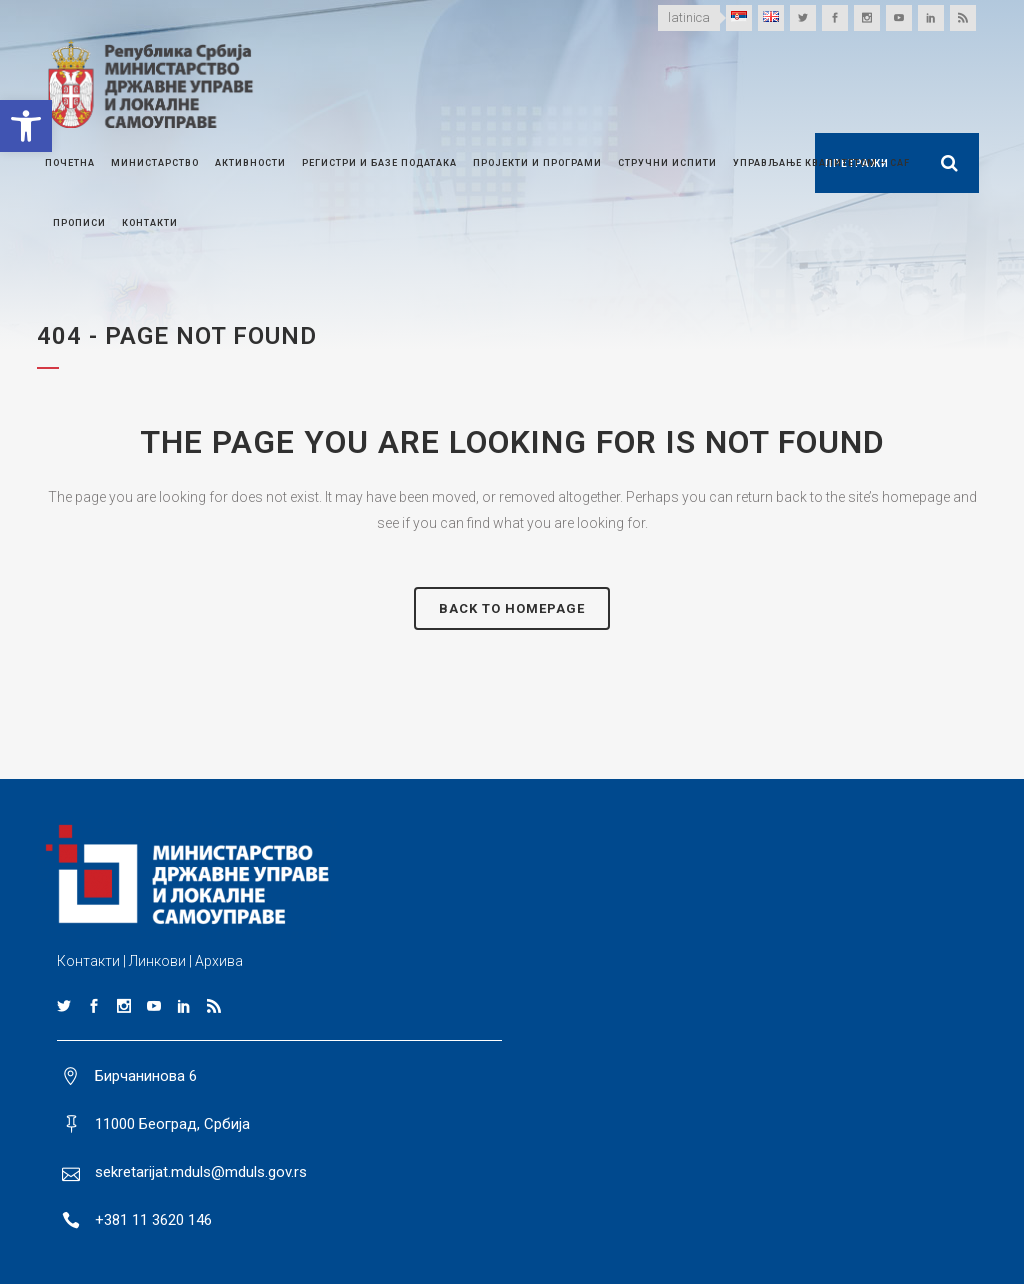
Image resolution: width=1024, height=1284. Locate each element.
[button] (26, 126)
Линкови (157, 961)
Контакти (88, 961)
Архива (219, 961)
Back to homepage (512, 608)
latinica (689, 17)
